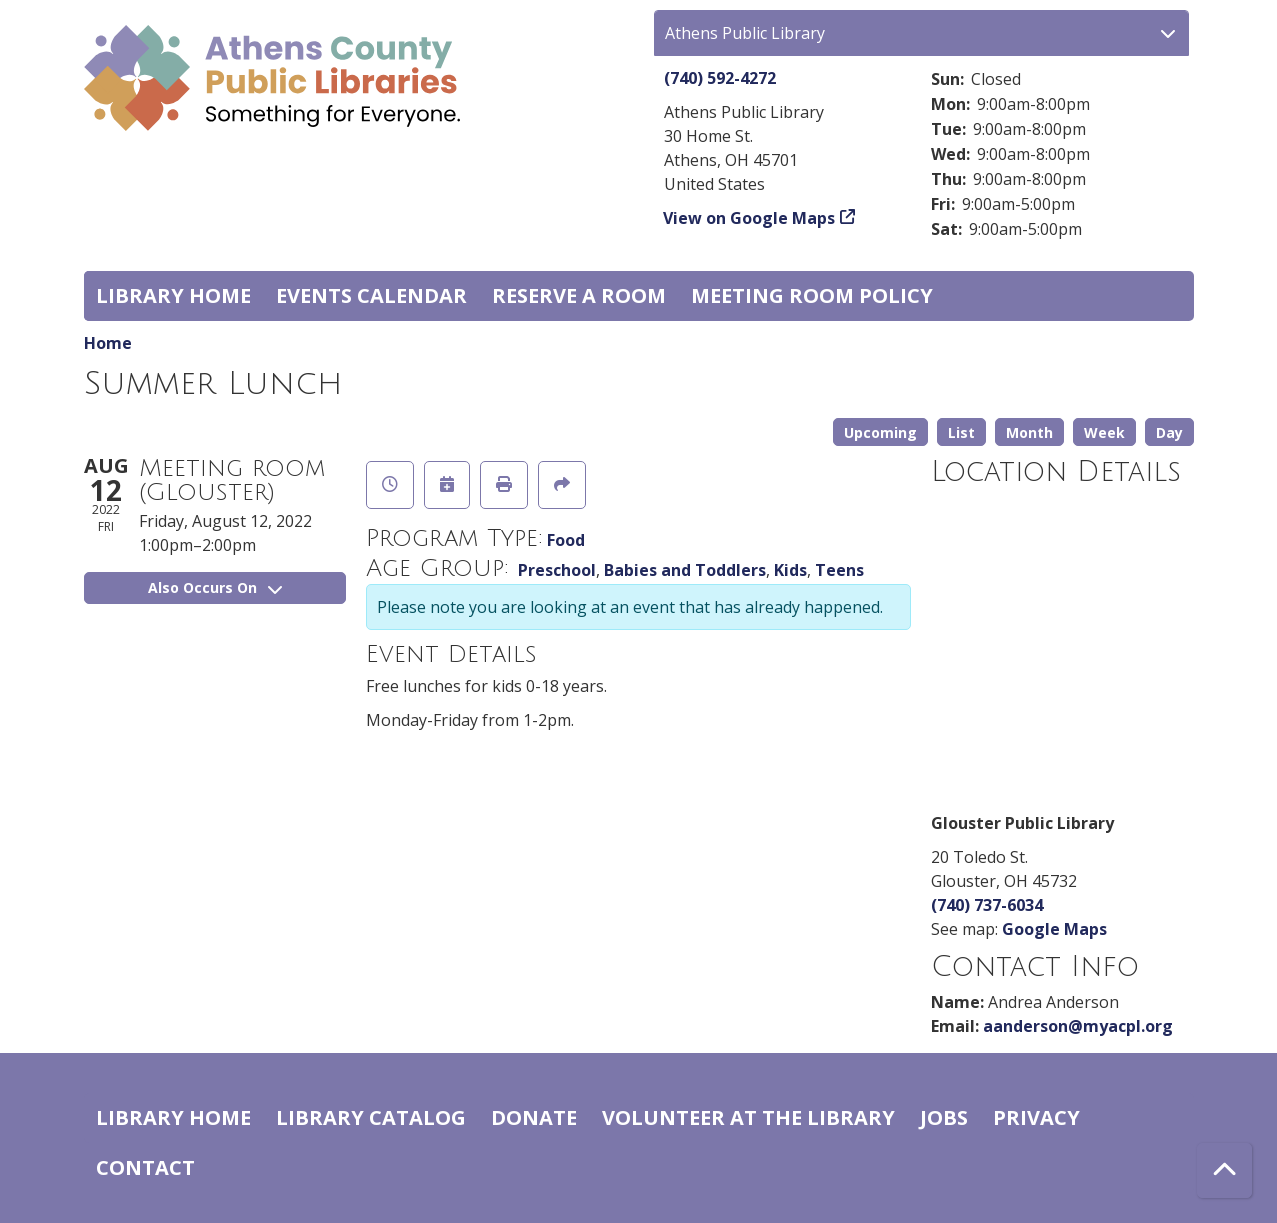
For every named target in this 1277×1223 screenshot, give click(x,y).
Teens (839, 570)
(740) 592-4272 (720, 78)
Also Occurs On (215, 587)
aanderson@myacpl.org (1078, 1026)
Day (1169, 432)
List (961, 432)
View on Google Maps (749, 218)
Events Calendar (371, 295)
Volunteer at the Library (748, 1117)
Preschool (557, 570)
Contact (145, 1167)
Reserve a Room (579, 295)
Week (1104, 432)
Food (566, 540)
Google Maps (1054, 929)
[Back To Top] (1224, 1170)
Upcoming (880, 432)
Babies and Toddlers (685, 570)
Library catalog (371, 1117)
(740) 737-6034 (987, 905)
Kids (790, 570)
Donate (534, 1117)
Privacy (1036, 1117)
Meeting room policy (812, 295)
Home (108, 343)
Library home (173, 295)
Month (1029, 432)
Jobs (944, 1117)
